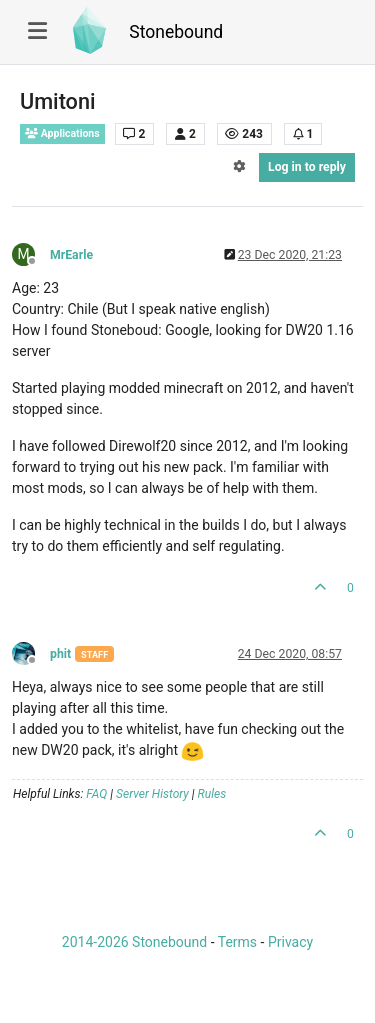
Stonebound (176, 32)
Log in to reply (307, 167)
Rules (212, 794)
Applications (62, 133)
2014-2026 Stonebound (134, 942)
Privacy (290, 942)
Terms (237, 942)
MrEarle (71, 255)
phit (60, 654)
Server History (152, 794)
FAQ (96, 794)
